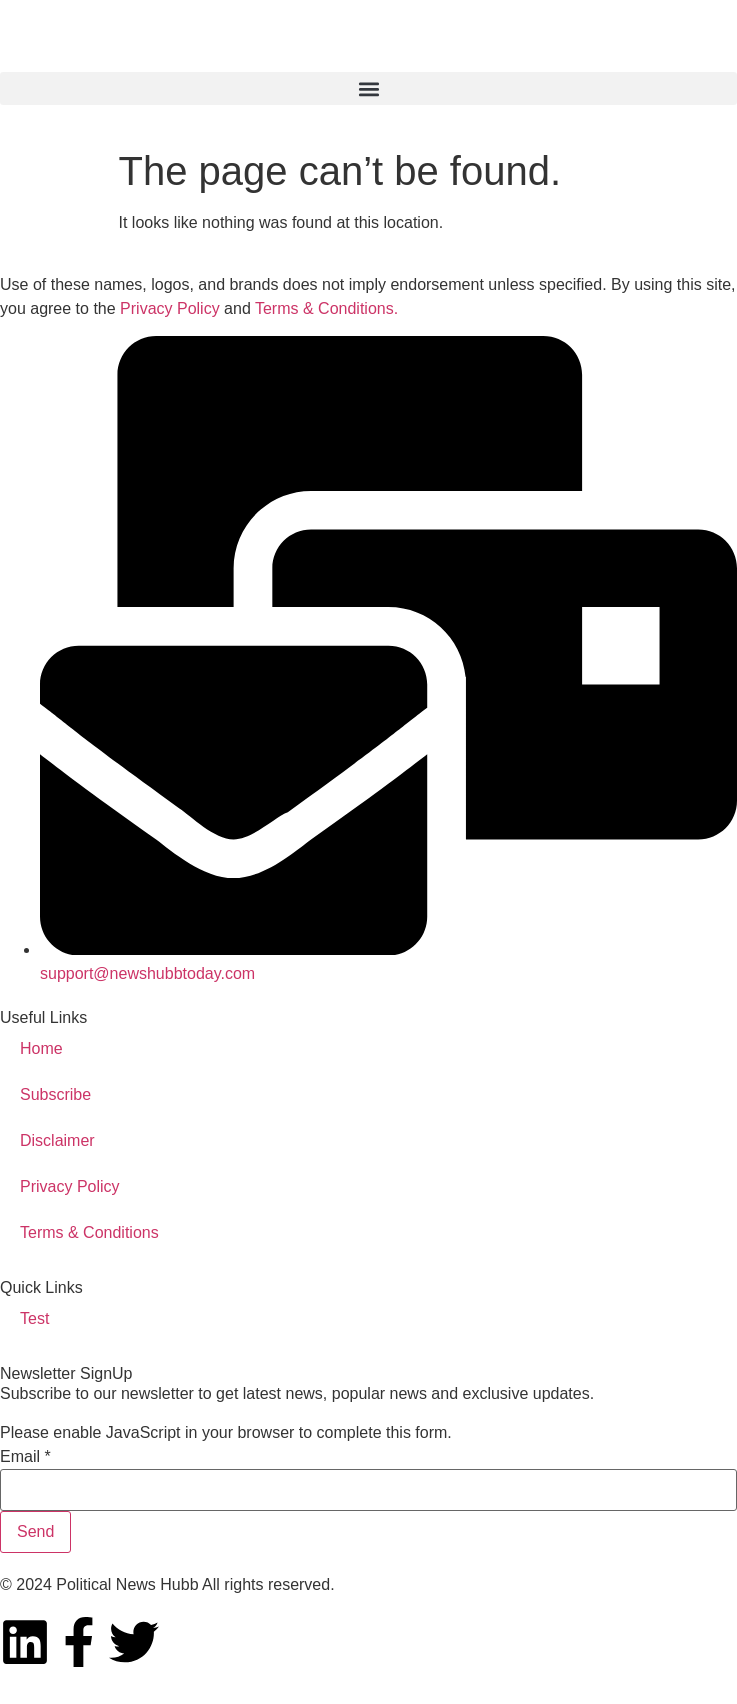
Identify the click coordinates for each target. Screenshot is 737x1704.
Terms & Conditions (89, 1232)
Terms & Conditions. (326, 308)
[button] (368, 88)
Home (41, 1048)
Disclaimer (57, 1140)
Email (25, 1457)
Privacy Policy (170, 308)
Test (34, 1318)
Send (35, 1531)
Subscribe (55, 1094)
